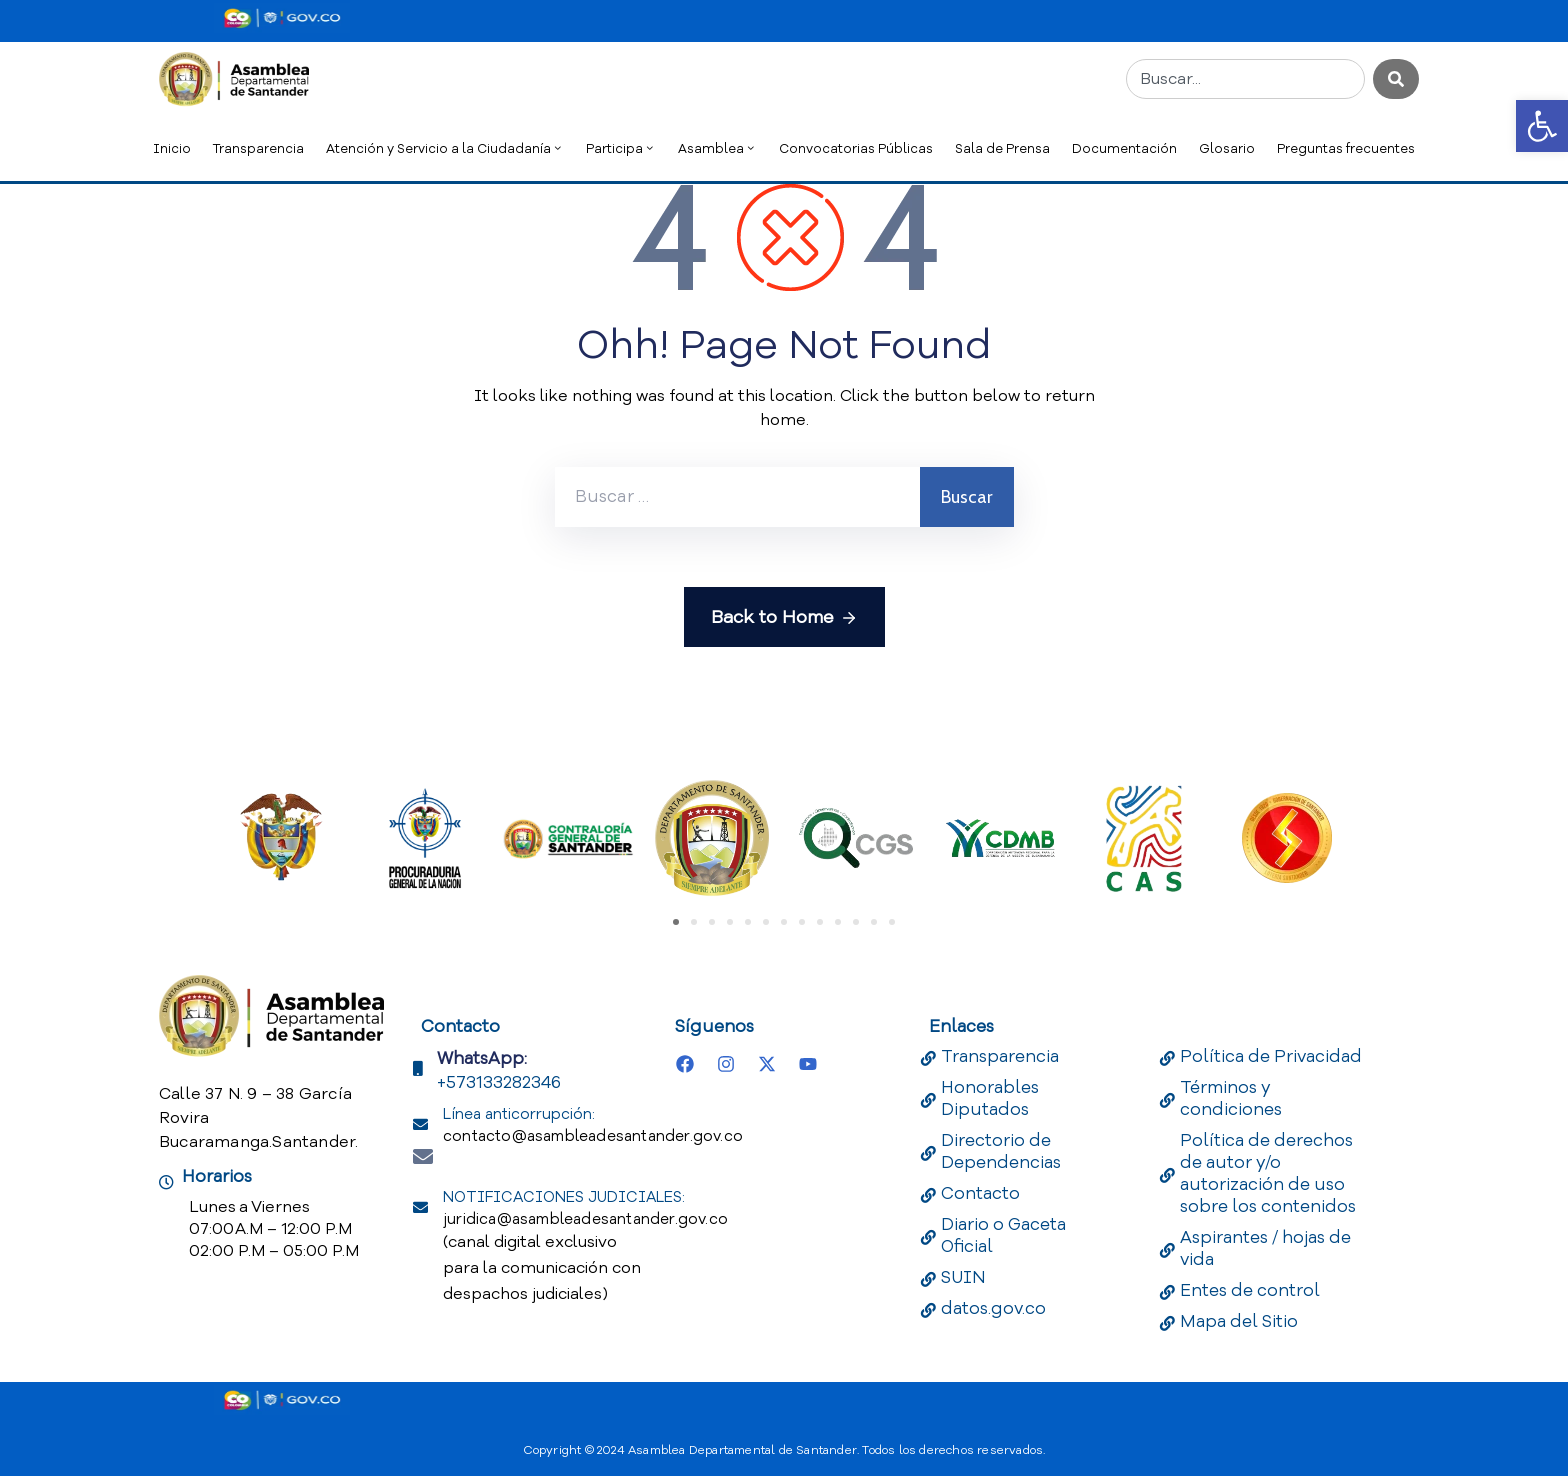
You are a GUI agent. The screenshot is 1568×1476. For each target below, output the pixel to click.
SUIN (963, 1277)
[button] (1542, 126)
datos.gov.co (993, 1308)
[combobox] (1245, 79)
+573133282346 (499, 1082)
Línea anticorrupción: (593, 1125)
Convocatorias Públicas (856, 148)
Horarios (217, 1176)
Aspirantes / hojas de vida (1265, 1248)
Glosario (1227, 148)
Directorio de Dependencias (1001, 1151)
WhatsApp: (482, 1058)
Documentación (1124, 148)
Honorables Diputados (990, 1098)
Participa (621, 148)
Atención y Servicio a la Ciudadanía (445, 148)
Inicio (172, 148)
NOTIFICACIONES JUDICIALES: (585, 1208)
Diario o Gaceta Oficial (1003, 1235)
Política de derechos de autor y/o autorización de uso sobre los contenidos (1268, 1173)
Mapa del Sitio (1239, 1321)
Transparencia (258, 148)
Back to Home (784, 618)
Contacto (980, 1193)
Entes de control (1250, 1290)
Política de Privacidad (1271, 1056)
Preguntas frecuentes (1346, 148)
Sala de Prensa (1002, 148)
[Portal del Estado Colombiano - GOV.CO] (282, 18)
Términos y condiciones (1231, 1098)
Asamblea (717, 148)
